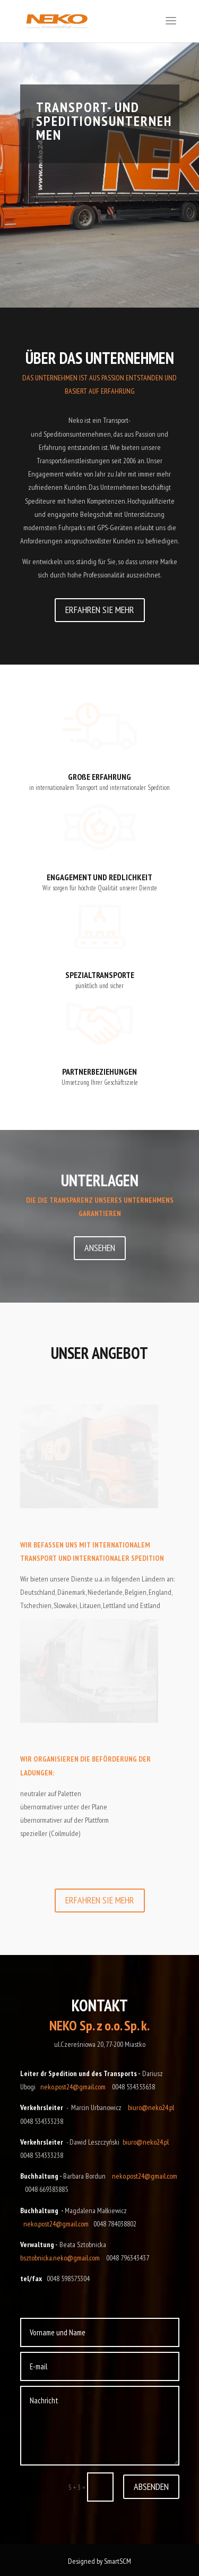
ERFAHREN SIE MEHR (99, 609)
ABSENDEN (151, 2486)
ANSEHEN (99, 1248)
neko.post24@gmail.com (73, 2087)
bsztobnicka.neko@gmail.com (60, 2258)
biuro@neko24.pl (151, 2107)
